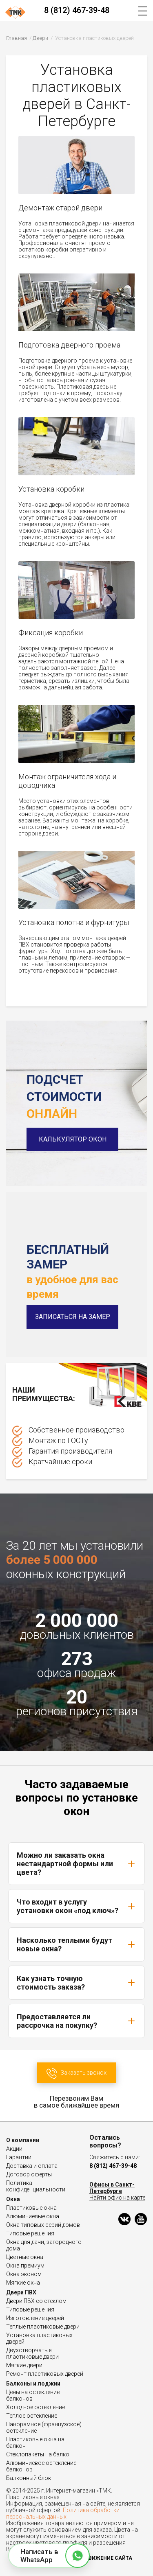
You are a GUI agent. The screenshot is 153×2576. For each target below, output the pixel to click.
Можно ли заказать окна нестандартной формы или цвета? (76, 1863)
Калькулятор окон (72, 1139)
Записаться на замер (72, 1317)
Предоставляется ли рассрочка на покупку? (76, 2020)
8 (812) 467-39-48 (76, 10)
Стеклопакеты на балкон (39, 2454)
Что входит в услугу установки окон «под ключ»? (76, 1906)
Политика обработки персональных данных (63, 2513)
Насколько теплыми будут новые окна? (76, 1944)
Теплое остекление (31, 2415)
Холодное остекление (35, 2407)
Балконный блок (28, 2478)
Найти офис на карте (117, 2197)
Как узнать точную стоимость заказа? (76, 1982)
